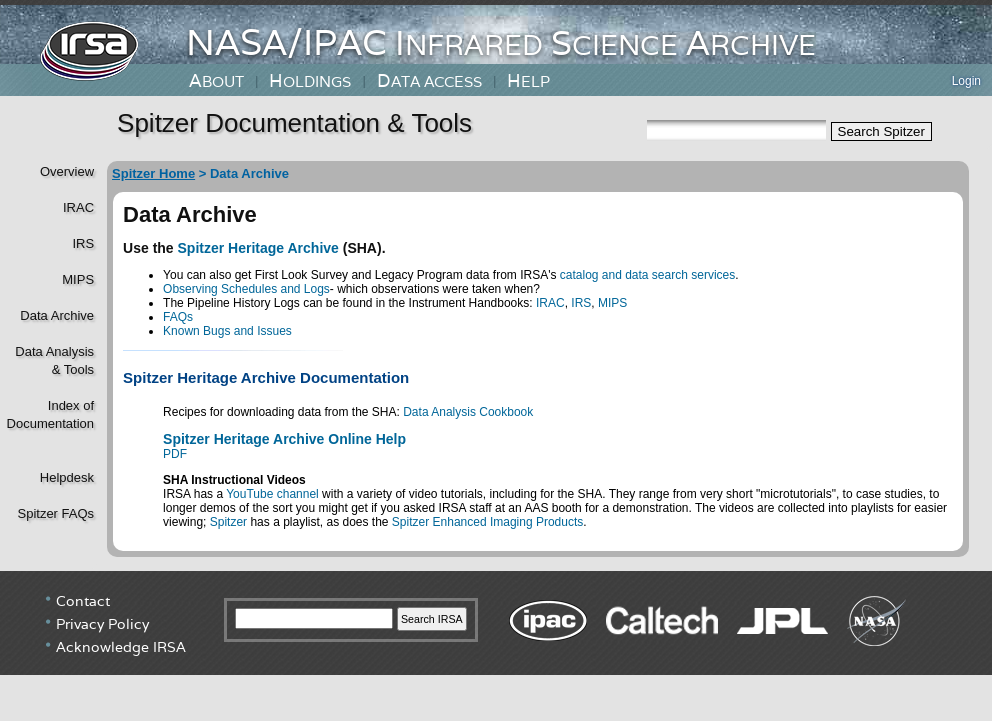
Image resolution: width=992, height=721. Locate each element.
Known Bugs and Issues (227, 331)
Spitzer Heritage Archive (258, 248)
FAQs (178, 317)
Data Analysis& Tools (54, 360)
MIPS (78, 279)
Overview (67, 171)
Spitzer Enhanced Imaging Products (487, 522)
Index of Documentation (48, 414)
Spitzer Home (153, 173)
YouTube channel (272, 494)
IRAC (78, 207)
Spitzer (228, 522)
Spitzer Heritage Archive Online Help (284, 439)
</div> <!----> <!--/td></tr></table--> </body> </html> (496, 646)
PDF (175, 454)
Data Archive (57, 315)
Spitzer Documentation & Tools (294, 123)
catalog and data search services (647, 275)
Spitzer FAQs (55, 513)
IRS (83, 243)
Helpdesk (67, 477)
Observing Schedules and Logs (246, 289)
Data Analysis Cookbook (468, 412)
